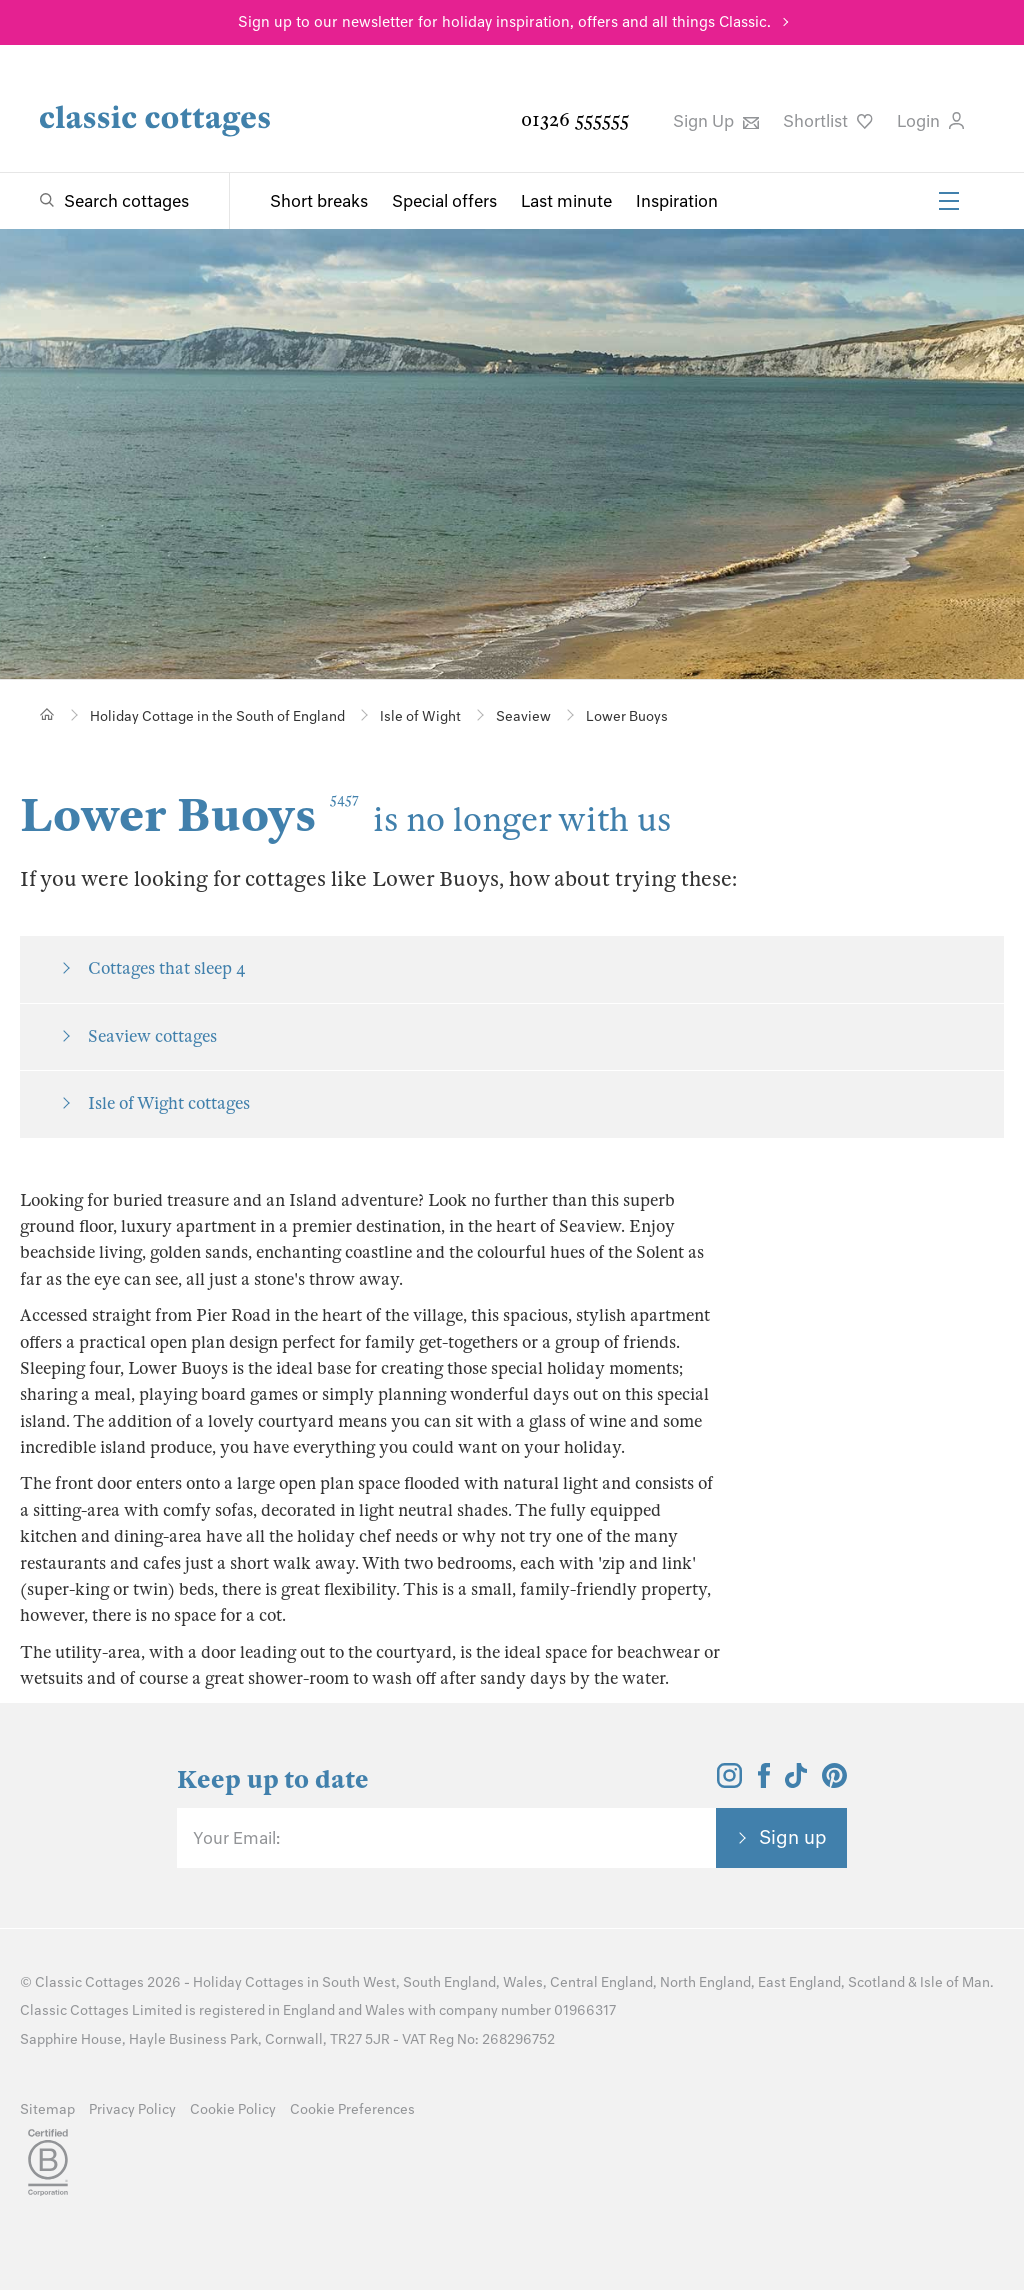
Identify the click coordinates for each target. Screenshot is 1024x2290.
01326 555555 (575, 119)
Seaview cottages (152, 1036)
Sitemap (47, 2109)
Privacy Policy (132, 2109)
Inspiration (677, 201)
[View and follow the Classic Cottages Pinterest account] (834, 1782)
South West (359, 1982)
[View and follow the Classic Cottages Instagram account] (729, 1782)
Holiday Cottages (248, 1982)
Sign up (793, 1837)
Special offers (444, 201)
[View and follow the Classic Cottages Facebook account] (764, 1782)
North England (705, 1982)
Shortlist (828, 121)
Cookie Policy (233, 2109)
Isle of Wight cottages (169, 1103)
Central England (601, 1982)
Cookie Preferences (352, 2109)
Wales (523, 1982)
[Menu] (949, 201)
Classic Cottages (89, 1982)
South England (449, 1982)
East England (799, 1982)
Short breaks (319, 201)
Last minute (566, 201)
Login (930, 121)
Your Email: (236, 1838)
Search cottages (126, 201)
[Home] (47, 714)
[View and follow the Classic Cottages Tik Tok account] (796, 1782)
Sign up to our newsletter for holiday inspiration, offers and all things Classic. (504, 22)
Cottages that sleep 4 (167, 968)
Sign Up (716, 121)
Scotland (876, 1982)
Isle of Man (955, 1982)
